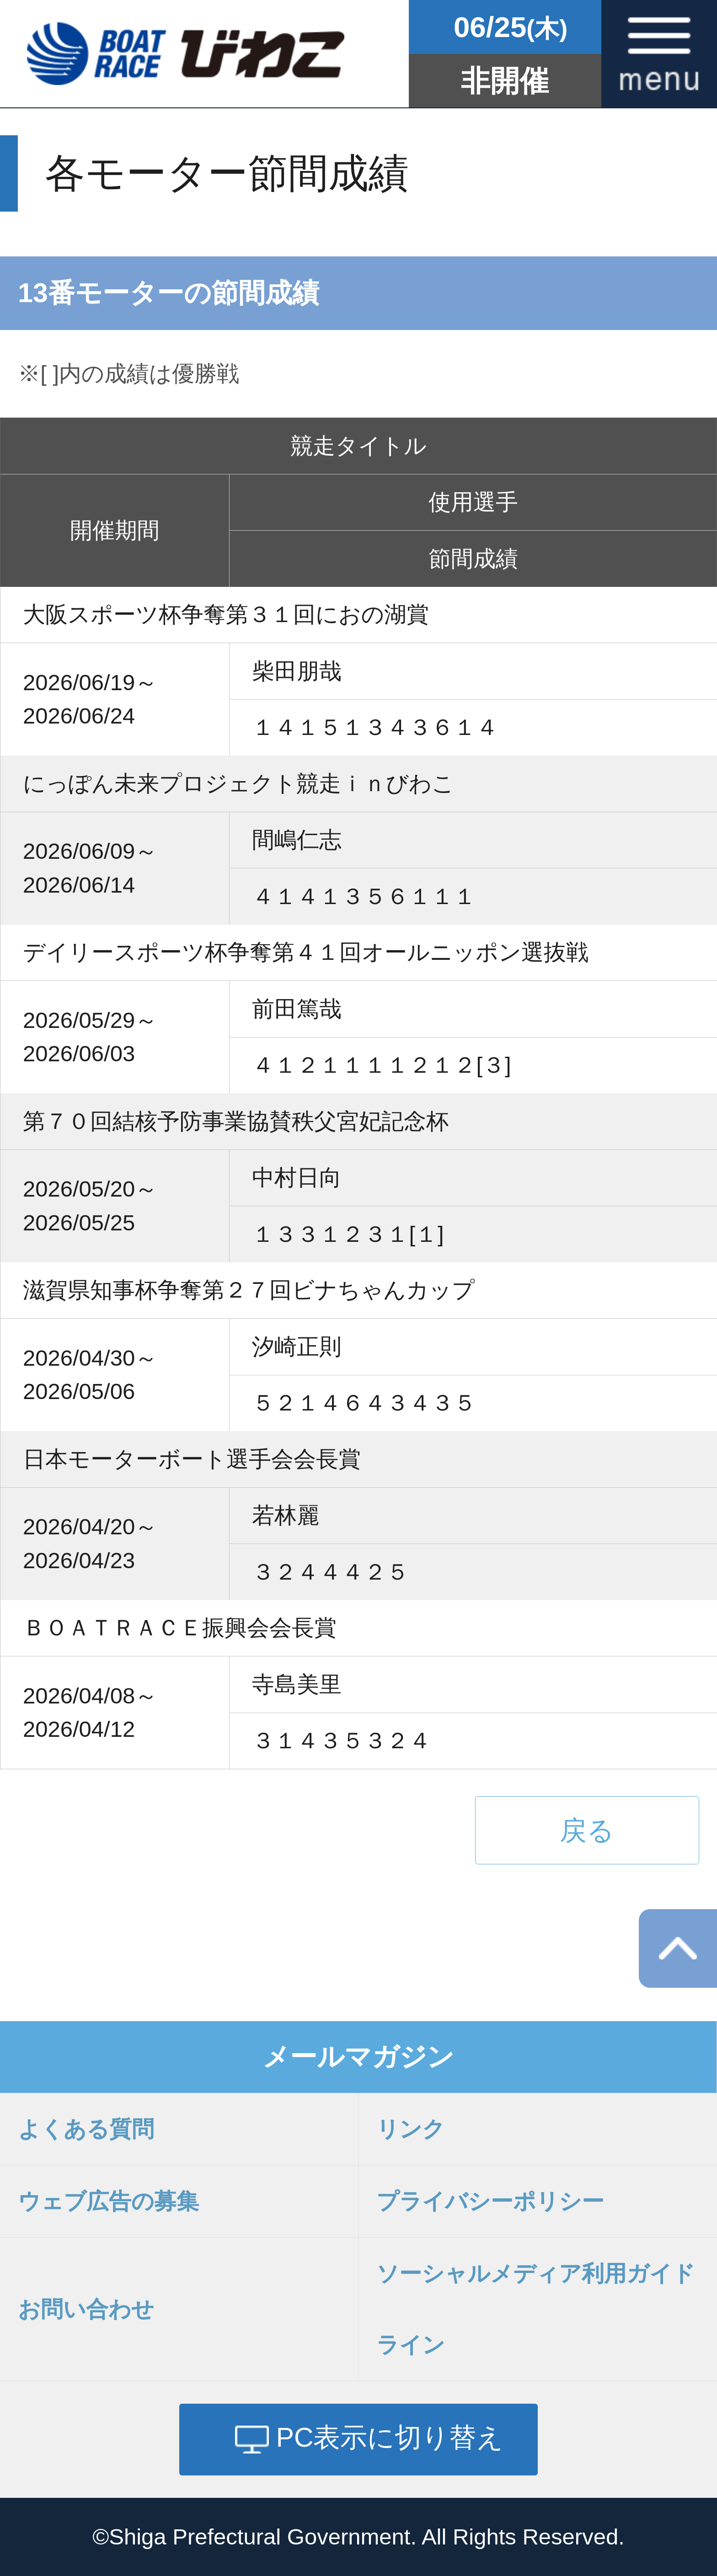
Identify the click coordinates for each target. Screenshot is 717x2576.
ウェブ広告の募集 (108, 2201)
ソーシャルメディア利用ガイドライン (535, 2309)
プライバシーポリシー (490, 2201)
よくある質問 (86, 2129)
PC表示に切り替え (390, 2437)
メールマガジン (358, 2056)
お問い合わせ (86, 2309)
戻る (587, 1830)
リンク (410, 2129)
